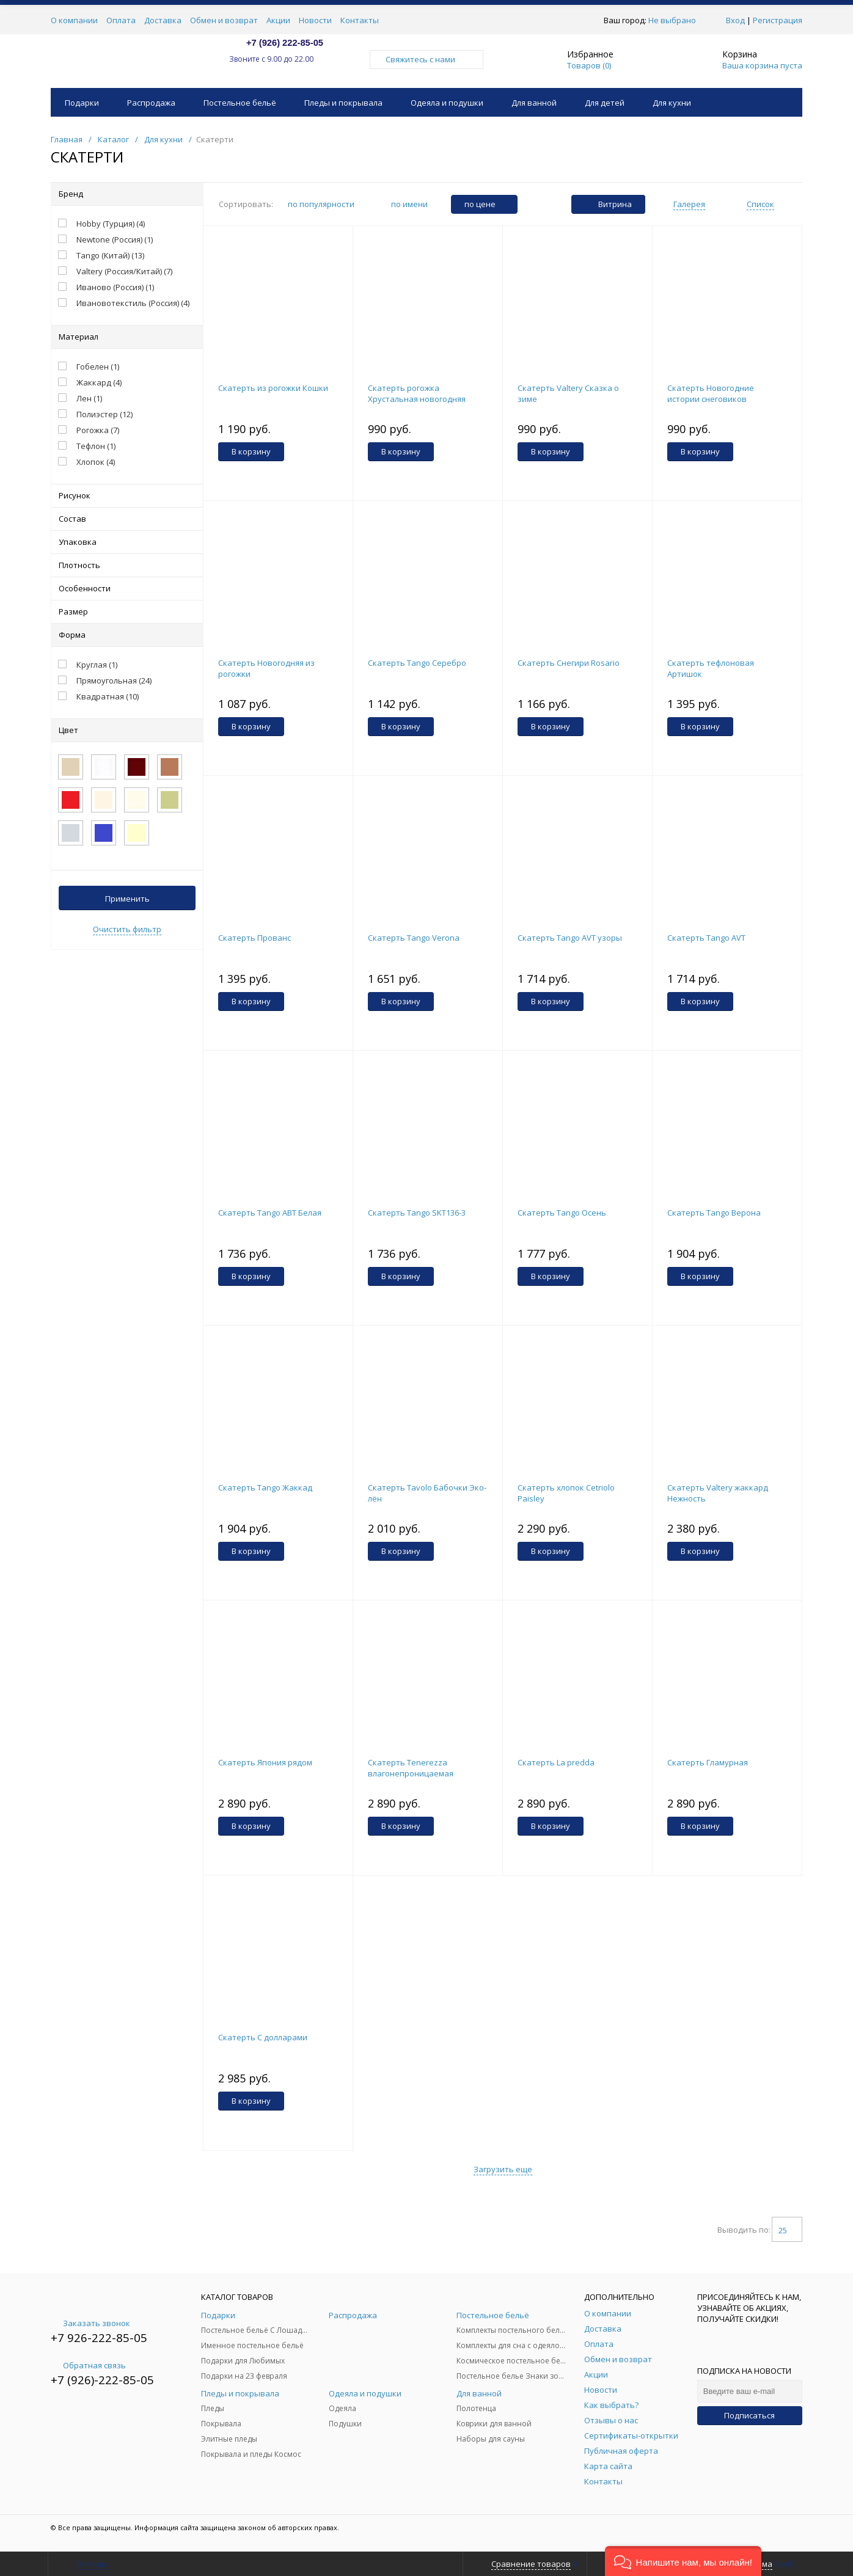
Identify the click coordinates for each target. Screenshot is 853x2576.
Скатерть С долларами (262, 2037)
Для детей (604, 102)
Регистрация (777, 20)
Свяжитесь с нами (426, 59)
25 (787, 2230)
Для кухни (672, 102)
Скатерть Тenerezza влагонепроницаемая (410, 1768)
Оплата (121, 20)
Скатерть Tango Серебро (417, 662)
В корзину (251, 451)
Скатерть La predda (556, 1762)
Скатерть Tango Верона (714, 1212)
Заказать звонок (90, 2323)
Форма (127, 634)
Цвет (127, 729)
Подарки (82, 102)
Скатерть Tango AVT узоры (570, 937)
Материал (127, 336)
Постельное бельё (239, 102)
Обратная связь (88, 2365)
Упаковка (127, 541)
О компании (74, 20)
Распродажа (151, 102)
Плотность (127, 565)
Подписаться (749, 2415)
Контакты (359, 20)
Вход (735, 20)
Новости (315, 20)
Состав (127, 518)
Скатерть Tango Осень (562, 1212)
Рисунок (127, 495)
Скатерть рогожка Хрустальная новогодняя (417, 393)
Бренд (127, 193)
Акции (278, 20)
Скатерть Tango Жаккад (265, 1487)
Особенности (127, 588)
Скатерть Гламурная (707, 1762)
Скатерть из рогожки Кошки (273, 387)
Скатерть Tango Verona (413, 937)
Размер (127, 611)
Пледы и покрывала (343, 102)
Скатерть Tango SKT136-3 (417, 1212)
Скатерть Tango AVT (706, 937)
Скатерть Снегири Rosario (569, 662)
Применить (127, 898)
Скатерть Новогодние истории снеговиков (710, 393)
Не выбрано (675, 20)
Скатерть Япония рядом (265, 1762)
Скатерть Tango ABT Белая (269, 1212)
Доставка (162, 20)
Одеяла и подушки (447, 102)
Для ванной (534, 102)
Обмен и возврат (224, 20)
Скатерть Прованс (254, 937)
